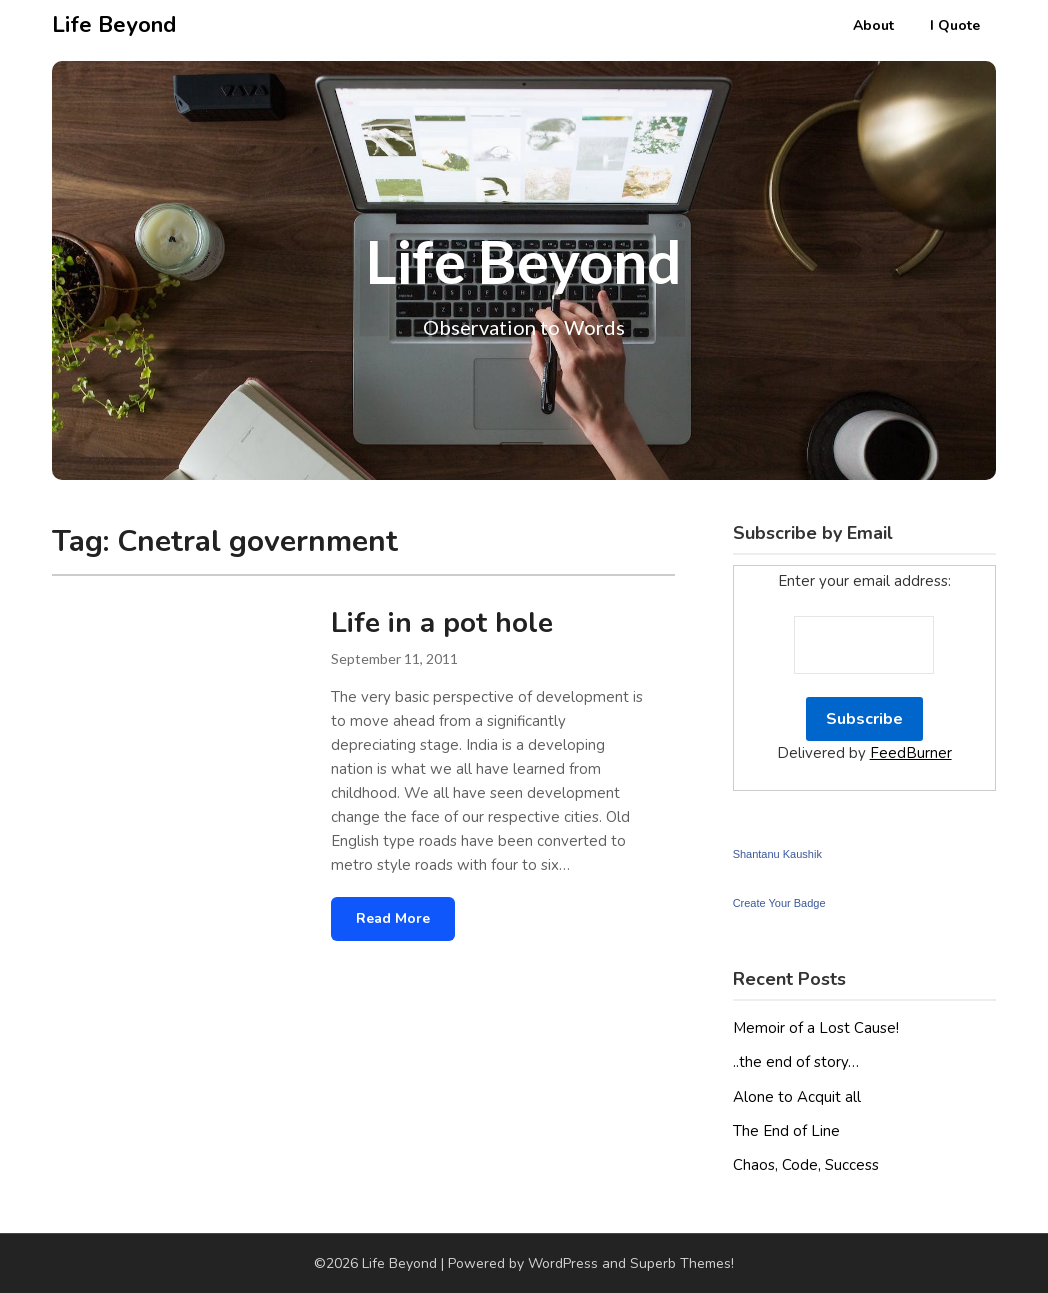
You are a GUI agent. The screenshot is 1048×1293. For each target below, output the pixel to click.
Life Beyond (114, 25)
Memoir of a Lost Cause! (816, 1028)
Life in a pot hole (442, 623)
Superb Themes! (682, 1263)
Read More (393, 918)
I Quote (955, 25)
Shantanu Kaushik (777, 854)
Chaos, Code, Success (806, 1165)
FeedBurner (911, 753)
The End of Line (786, 1131)
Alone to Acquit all (797, 1097)
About (873, 25)
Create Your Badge (779, 903)
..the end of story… (796, 1062)
